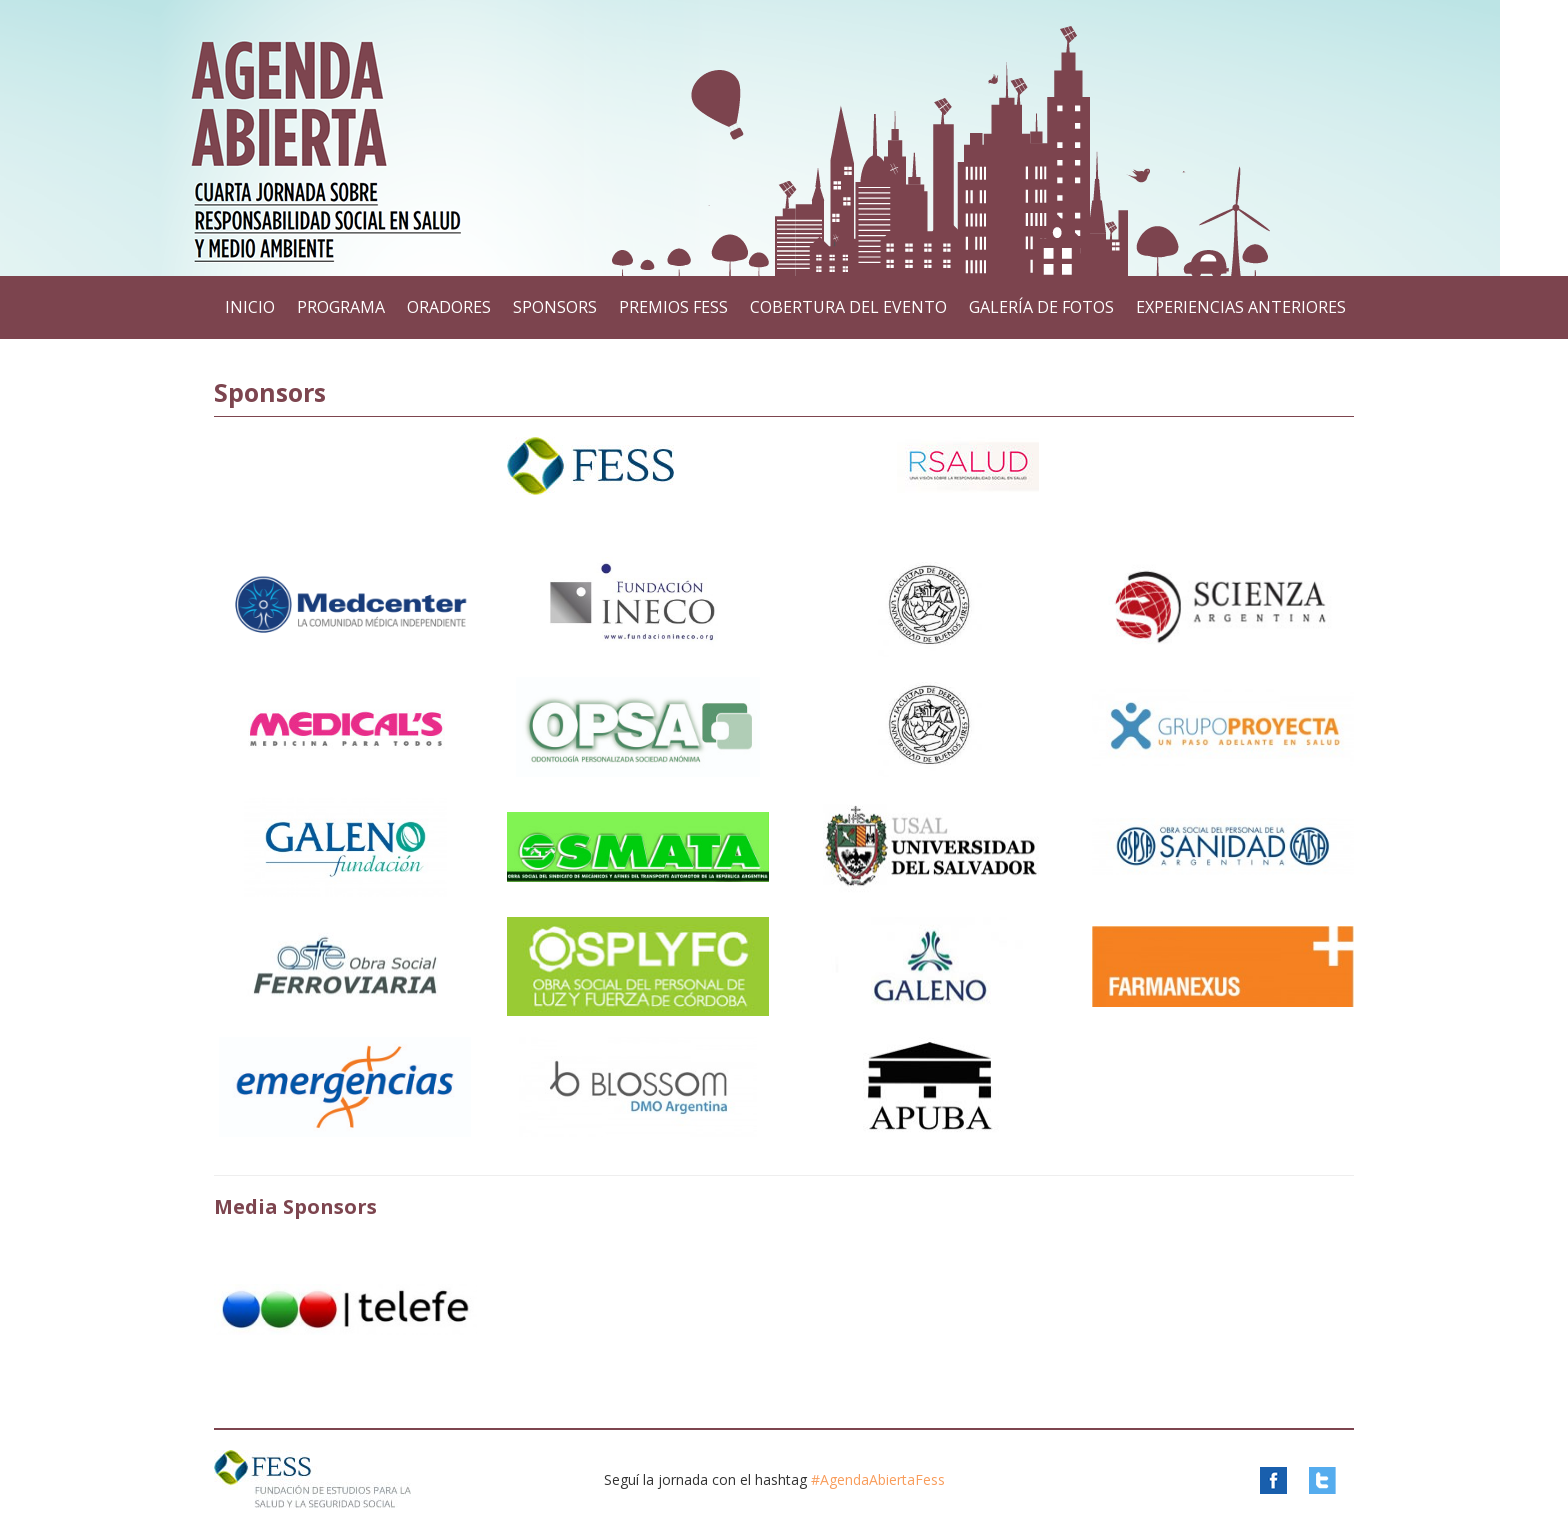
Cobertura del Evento (848, 307)
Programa (341, 307)
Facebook (1282, 1480)
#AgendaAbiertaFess (878, 1479)
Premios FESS (673, 307)
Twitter (1331, 1480)
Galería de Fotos (1041, 307)
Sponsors (555, 307)
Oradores (449, 307)
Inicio (250, 307)
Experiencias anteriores (1241, 307)
